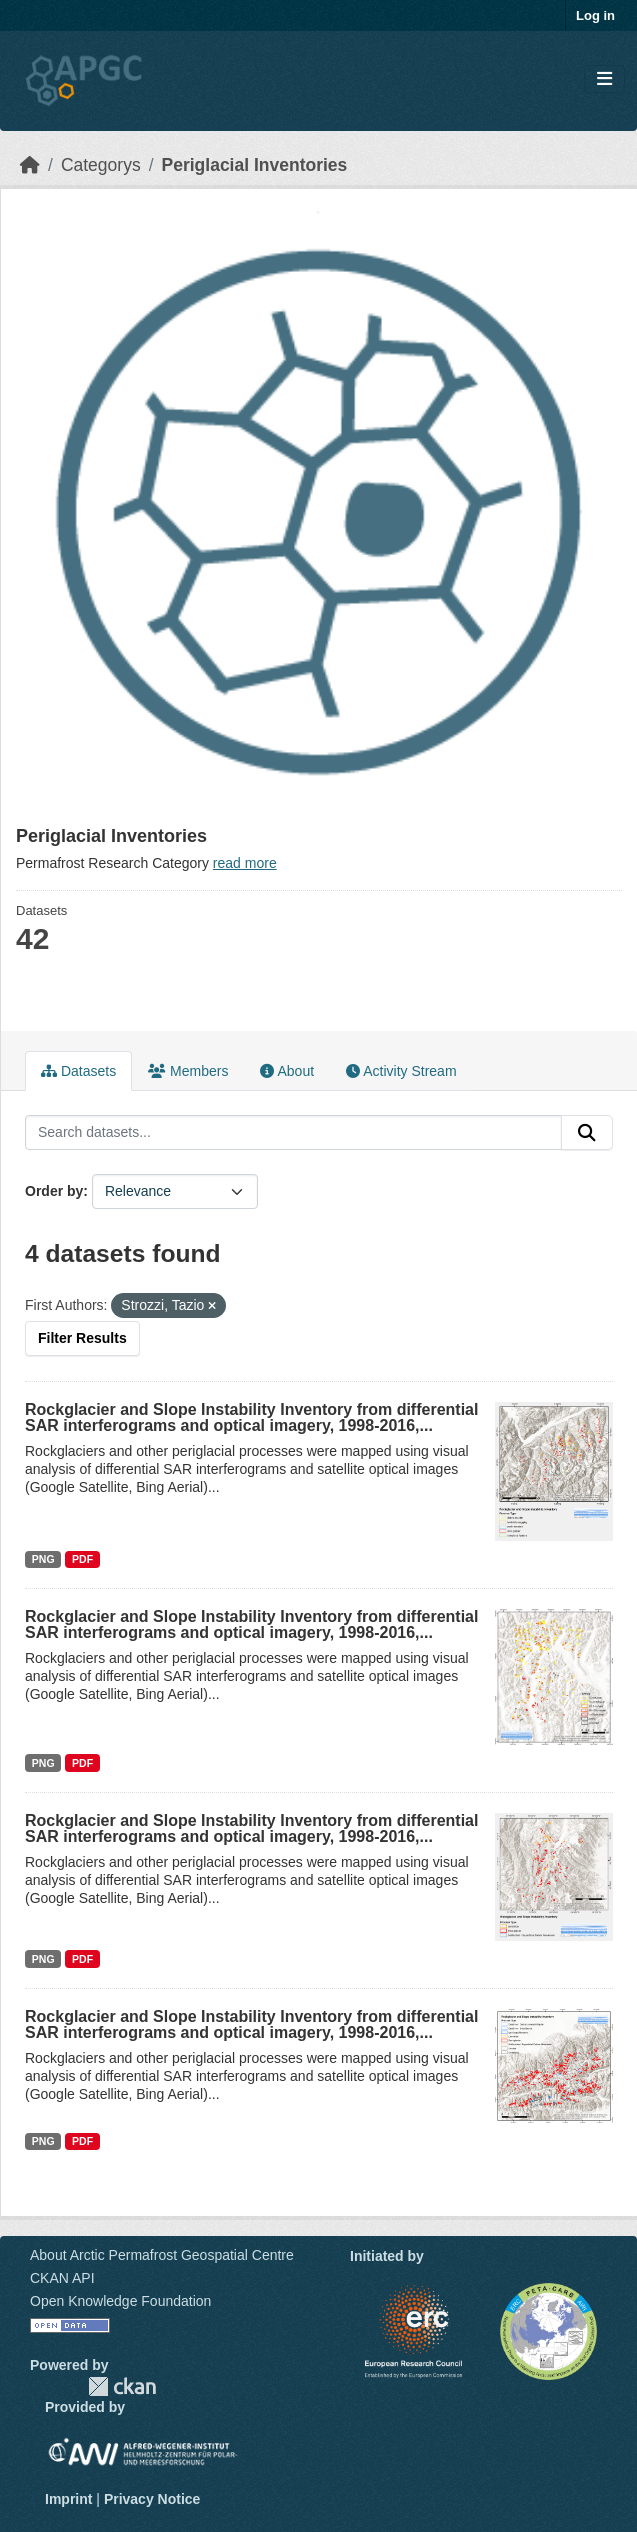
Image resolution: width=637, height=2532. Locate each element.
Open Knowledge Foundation (120, 2301)
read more (245, 863)
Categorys (101, 165)
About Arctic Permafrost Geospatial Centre (162, 2255)
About (287, 1071)
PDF (82, 1559)
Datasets (78, 1071)
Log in (595, 15)
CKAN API (62, 2278)
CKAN (122, 2386)
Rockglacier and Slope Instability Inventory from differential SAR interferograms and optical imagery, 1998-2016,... (251, 1417)
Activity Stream (401, 1071)
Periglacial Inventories (255, 165)
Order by (54, 1191)
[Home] (30, 165)
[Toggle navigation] (604, 79)
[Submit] (587, 1133)
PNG (43, 1559)
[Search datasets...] (293, 1133)
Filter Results (82, 1338)
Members (188, 1071)
